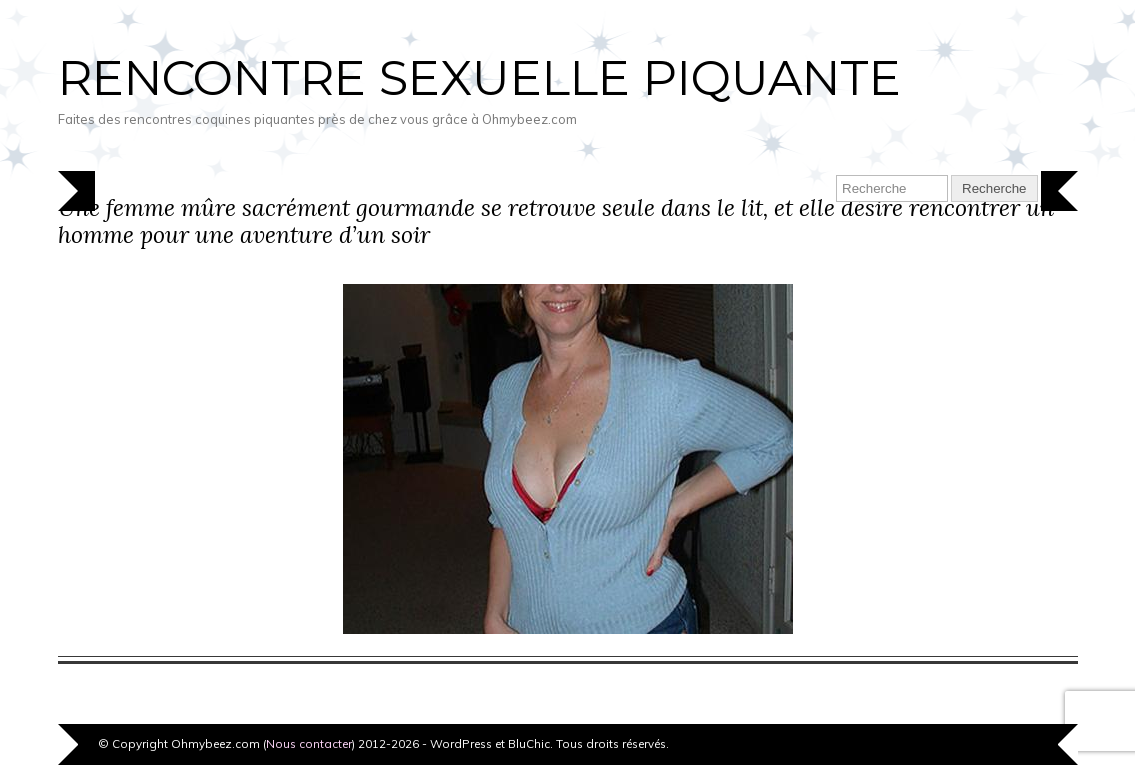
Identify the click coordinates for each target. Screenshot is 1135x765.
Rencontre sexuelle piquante (479, 78)
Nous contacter (309, 743)
